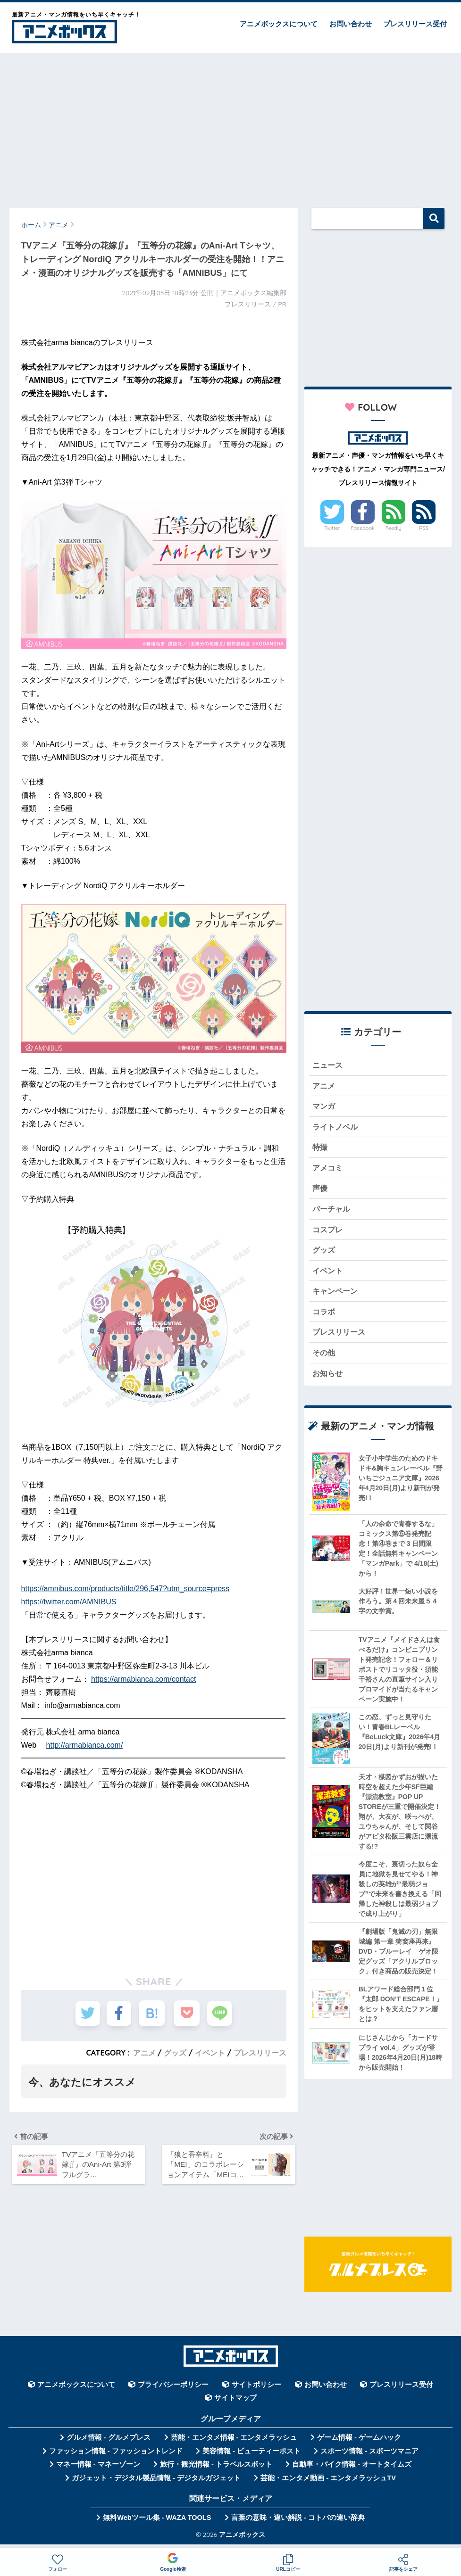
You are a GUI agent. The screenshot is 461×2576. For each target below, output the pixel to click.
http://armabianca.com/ (84, 1745)
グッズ (175, 2052)
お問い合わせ (350, 24)
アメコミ (328, 1169)
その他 (324, 1358)
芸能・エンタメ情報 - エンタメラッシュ (234, 2443)
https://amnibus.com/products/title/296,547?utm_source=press (125, 1589)
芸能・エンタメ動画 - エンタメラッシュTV (327, 2483)
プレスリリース (260, 2052)
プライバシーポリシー (173, 2390)
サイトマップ (235, 2404)
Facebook (363, 528)
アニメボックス (242, 2540)
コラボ (324, 1316)
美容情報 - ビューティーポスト (251, 2457)
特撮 (320, 1149)
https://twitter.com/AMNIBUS (69, 1602)
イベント (210, 2052)
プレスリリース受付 (415, 24)
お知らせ (328, 1378)
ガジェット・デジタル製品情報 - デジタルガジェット (156, 2483)
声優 (320, 1190)
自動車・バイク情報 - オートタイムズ (351, 2470)
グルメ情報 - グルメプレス (109, 2443)
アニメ (144, 2052)
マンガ (324, 1107)
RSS (423, 528)
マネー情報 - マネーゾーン (98, 2470)
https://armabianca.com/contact (143, 1679)
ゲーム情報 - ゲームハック (359, 2443)
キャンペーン (336, 1295)
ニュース (328, 1065)
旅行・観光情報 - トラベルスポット (216, 2470)
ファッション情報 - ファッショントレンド (116, 2457)
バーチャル (332, 1211)
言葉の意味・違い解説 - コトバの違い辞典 (298, 2523)
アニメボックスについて (279, 24)
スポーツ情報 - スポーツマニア (369, 2457)
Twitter (332, 528)
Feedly (394, 528)
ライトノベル (336, 1127)
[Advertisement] (230, 126)
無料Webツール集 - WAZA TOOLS (157, 2523)
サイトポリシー (256, 2390)
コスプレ (328, 1232)
